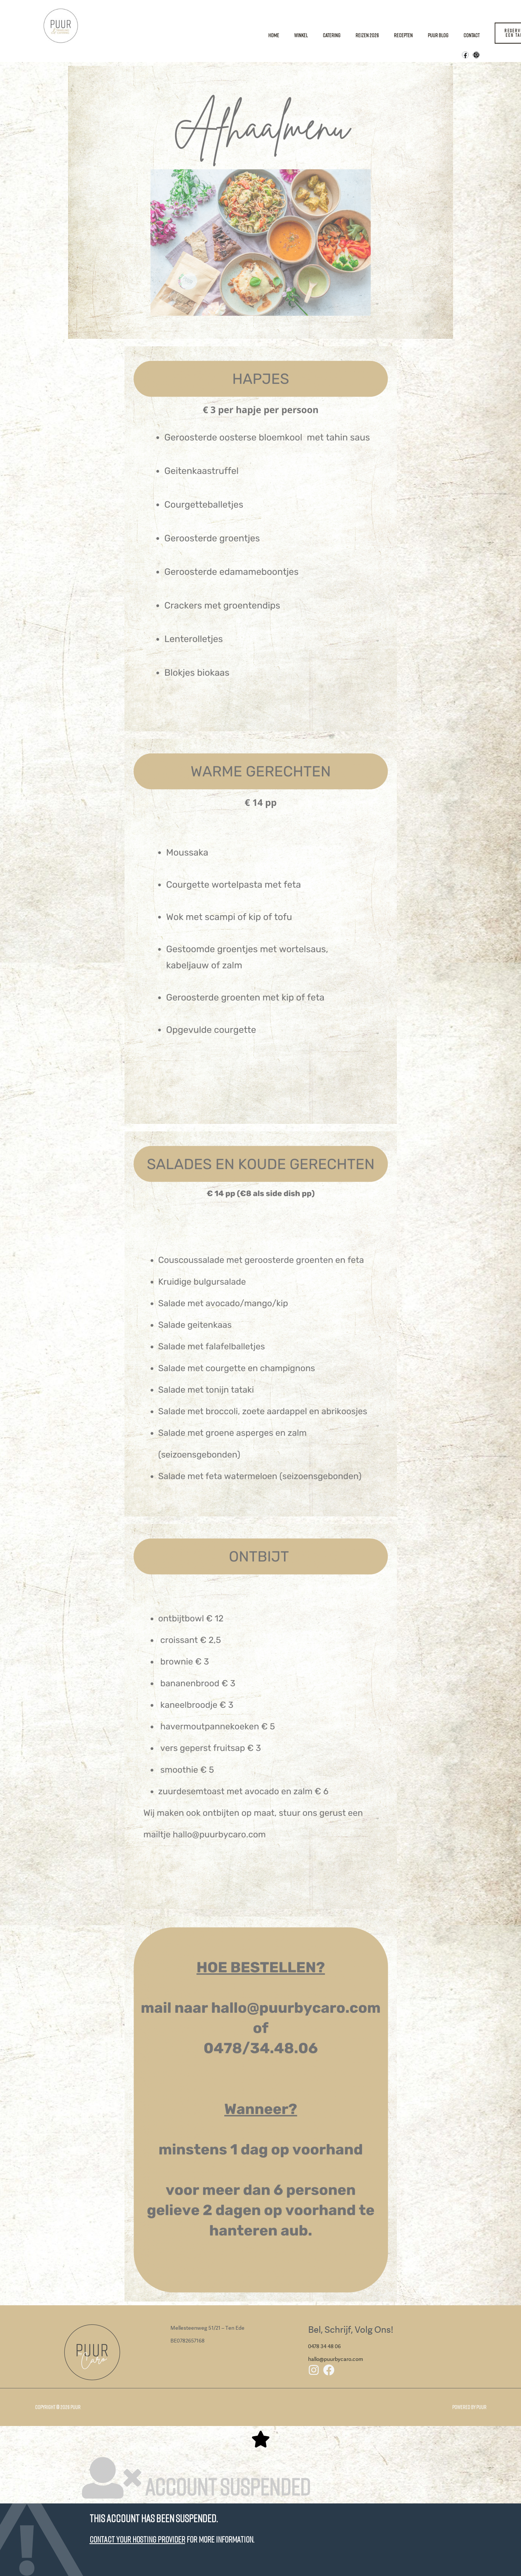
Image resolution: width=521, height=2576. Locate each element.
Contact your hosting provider (137, 2539)
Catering (331, 35)
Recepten (403, 35)
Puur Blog (438, 35)
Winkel (301, 35)
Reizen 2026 (367, 35)
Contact (471, 35)
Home (273, 35)
